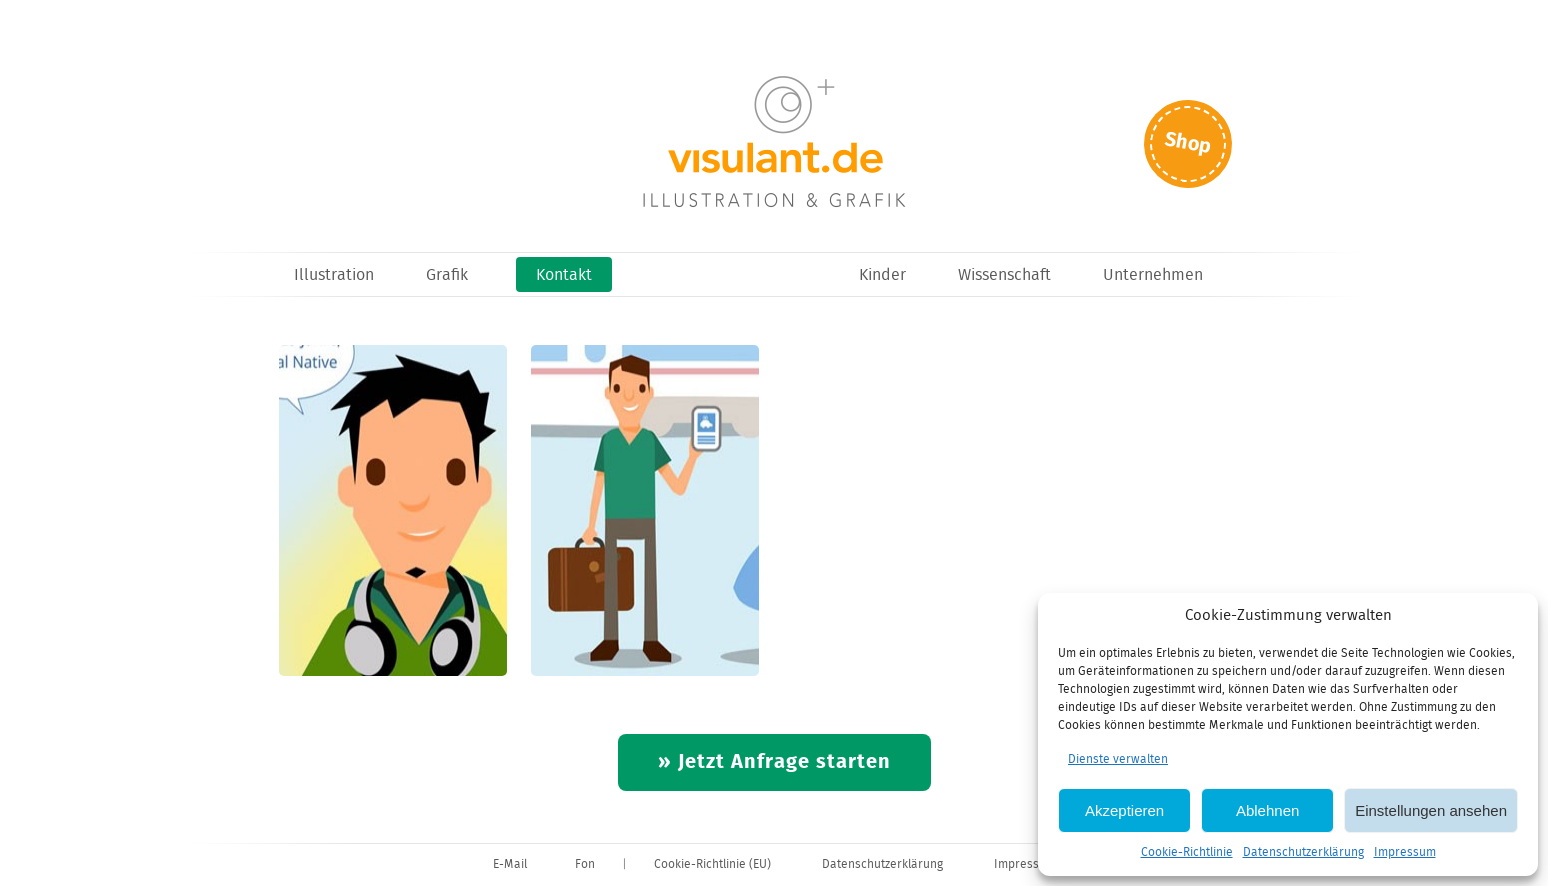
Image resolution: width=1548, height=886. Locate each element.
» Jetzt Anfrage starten (774, 762)
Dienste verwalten (1118, 759)
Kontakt (564, 275)
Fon (585, 864)
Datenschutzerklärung (1303, 852)
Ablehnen (1267, 810)
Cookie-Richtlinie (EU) (712, 864)
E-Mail (510, 864)
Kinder (882, 275)
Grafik (447, 275)
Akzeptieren (1124, 810)
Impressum (1405, 852)
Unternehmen (1153, 275)
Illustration (334, 275)
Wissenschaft (1004, 275)
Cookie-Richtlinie (1187, 852)
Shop (1188, 143)
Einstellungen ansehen (1431, 810)
